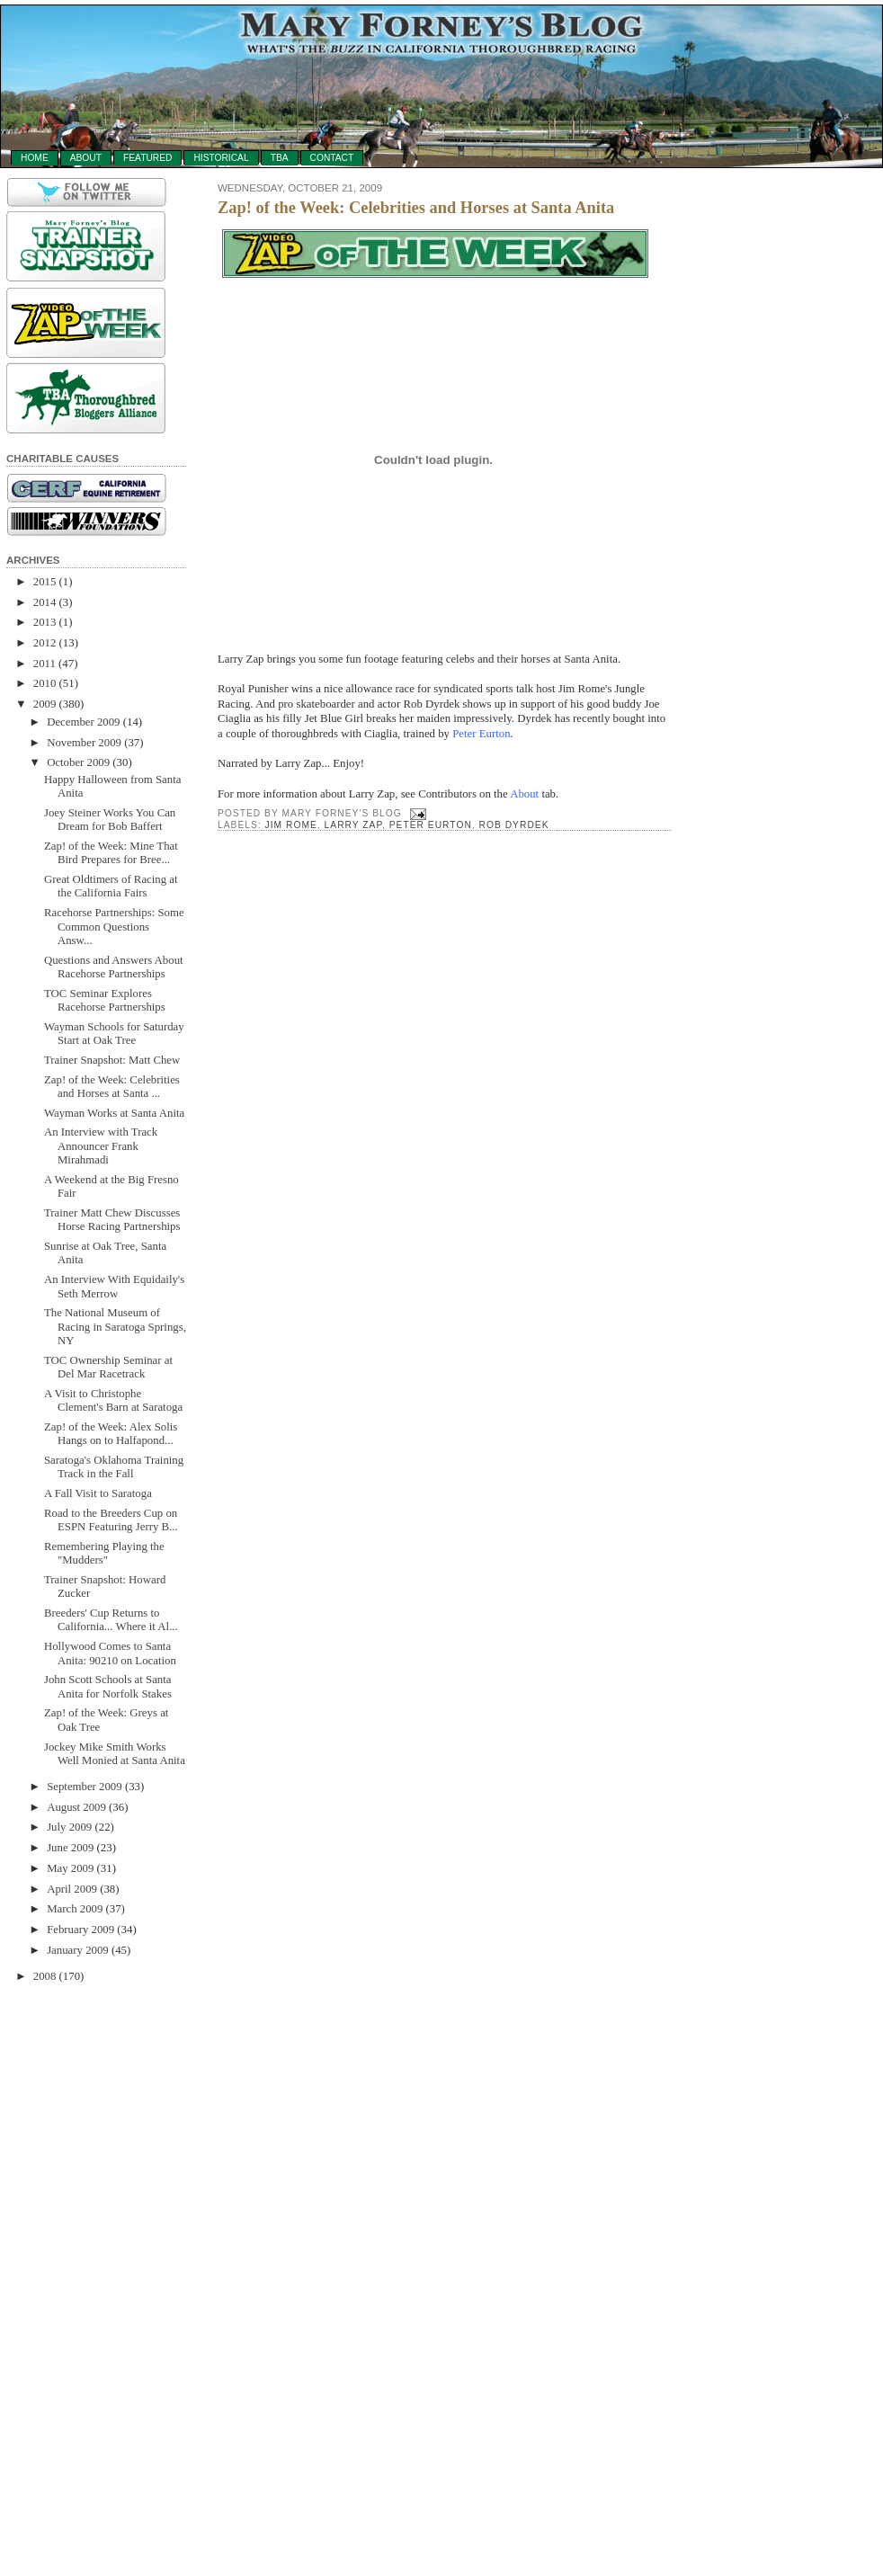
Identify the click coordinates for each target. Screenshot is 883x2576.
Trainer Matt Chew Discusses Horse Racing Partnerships (112, 1220)
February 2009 (80, 1929)
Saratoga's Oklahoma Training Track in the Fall (113, 1467)
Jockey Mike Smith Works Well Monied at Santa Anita (114, 1754)
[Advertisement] (78, 2271)
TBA (280, 158)
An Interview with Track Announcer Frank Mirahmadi (100, 1146)
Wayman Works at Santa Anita (114, 1113)
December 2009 (83, 722)
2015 (45, 581)
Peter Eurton (481, 733)
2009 (45, 704)
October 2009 (78, 762)
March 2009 (75, 1909)
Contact (332, 158)
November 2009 (84, 742)
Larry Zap (353, 825)
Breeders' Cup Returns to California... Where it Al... (111, 1620)
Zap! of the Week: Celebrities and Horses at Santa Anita (416, 208)
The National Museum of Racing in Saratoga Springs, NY (115, 1326)
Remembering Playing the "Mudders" (104, 1553)
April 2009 (72, 1889)
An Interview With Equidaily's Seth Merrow (114, 1286)
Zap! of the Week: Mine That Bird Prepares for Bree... (111, 853)
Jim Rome (291, 825)
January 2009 (78, 1950)
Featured (147, 158)
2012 (45, 643)
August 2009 (76, 1807)
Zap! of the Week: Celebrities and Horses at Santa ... (112, 1087)
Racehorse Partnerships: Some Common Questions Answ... (114, 926)
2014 (45, 602)
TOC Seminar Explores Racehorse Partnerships (104, 1000)
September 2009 (84, 1786)
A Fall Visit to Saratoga (98, 1493)
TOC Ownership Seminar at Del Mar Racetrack (108, 1367)
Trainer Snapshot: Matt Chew (112, 1060)
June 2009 (70, 1847)
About (86, 158)
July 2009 (69, 1827)
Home (35, 158)
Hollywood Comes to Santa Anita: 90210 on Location (110, 1653)
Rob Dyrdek (514, 825)
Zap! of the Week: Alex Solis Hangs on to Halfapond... (110, 1434)
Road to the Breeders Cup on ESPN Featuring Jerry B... (111, 1520)
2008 (45, 1976)
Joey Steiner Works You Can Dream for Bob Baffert (109, 820)
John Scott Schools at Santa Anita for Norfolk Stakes (108, 1686)
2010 (45, 683)
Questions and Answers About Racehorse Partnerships (113, 967)
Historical (220, 158)
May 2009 (70, 1868)
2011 (44, 663)
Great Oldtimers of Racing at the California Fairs (111, 886)
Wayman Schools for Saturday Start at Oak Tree (114, 1034)
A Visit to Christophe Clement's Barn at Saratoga (113, 1400)
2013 (45, 622)
